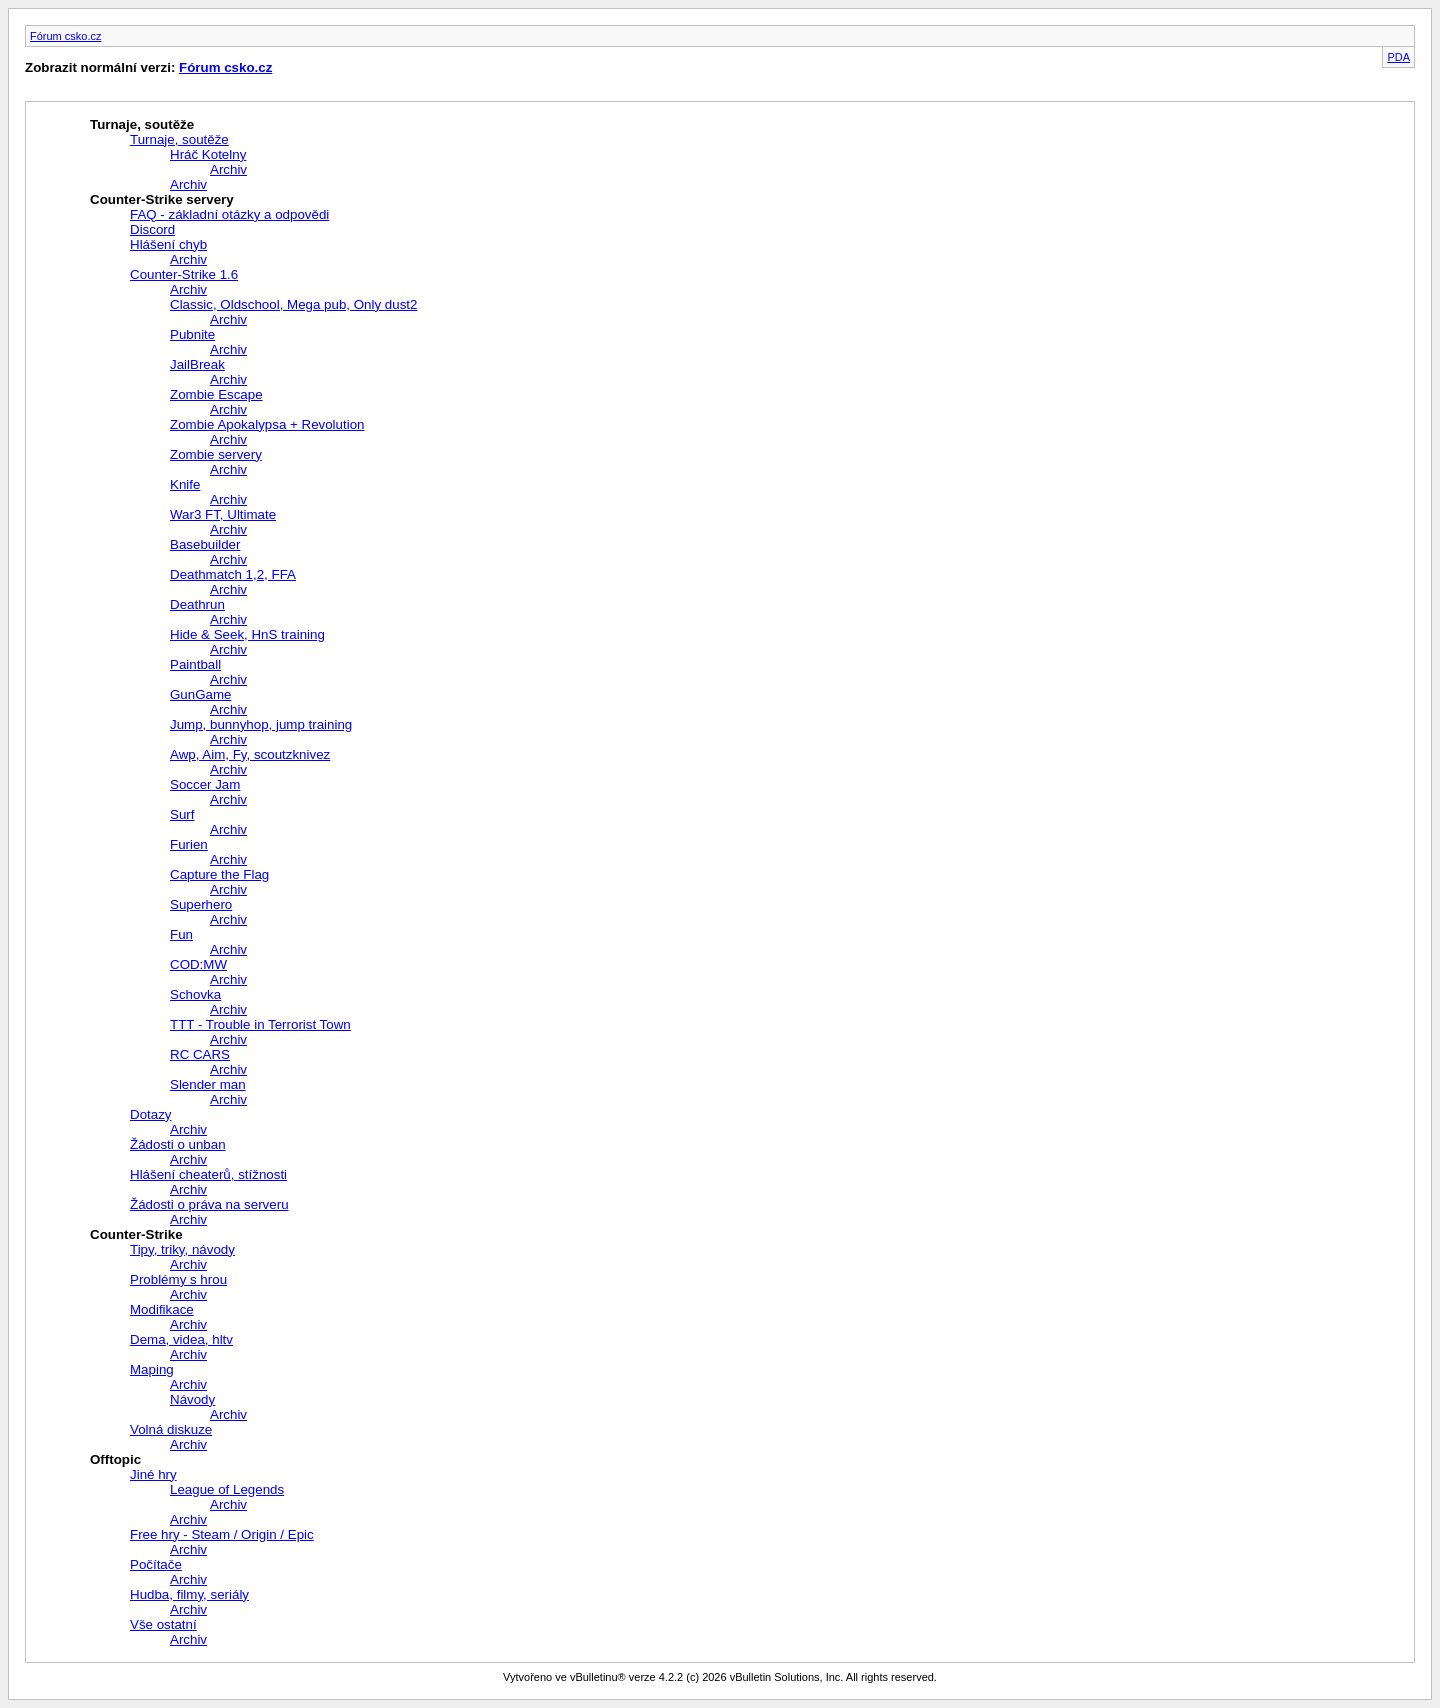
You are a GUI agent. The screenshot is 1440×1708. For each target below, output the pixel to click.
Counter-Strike (136, 1234)
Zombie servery (216, 454)
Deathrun (197, 604)
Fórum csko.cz (66, 36)
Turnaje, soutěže (142, 124)
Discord (152, 229)
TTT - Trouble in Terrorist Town (260, 1024)
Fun (181, 934)
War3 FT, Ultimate (223, 514)
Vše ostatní (163, 1624)
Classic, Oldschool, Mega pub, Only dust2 (293, 304)
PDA (1398, 57)
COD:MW (198, 964)
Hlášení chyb (168, 244)
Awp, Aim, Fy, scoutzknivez (250, 754)
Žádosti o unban (178, 1144)
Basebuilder (205, 544)
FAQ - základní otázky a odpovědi (229, 214)
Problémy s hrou (178, 1279)
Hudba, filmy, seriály (189, 1594)
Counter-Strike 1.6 (184, 274)
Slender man (208, 1084)
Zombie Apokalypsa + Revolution (267, 424)
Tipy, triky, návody (182, 1249)
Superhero (201, 904)
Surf (182, 814)
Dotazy (150, 1114)
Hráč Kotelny (208, 154)
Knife (185, 484)
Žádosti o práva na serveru (209, 1204)
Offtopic (115, 1459)
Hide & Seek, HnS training (247, 634)
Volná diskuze (171, 1429)
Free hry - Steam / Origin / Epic (222, 1534)
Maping (152, 1369)
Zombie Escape (216, 394)
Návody (192, 1399)
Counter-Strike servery (162, 199)
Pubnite (192, 334)
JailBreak (197, 364)
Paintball (195, 664)
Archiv (228, 169)
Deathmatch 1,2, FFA (233, 574)
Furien (189, 844)
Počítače (156, 1564)
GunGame (201, 694)
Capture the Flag (219, 874)
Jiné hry (153, 1474)
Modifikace (162, 1309)
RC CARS (200, 1054)
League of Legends (227, 1489)
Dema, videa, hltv (181, 1339)
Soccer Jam (205, 784)
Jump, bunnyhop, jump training (261, 724)
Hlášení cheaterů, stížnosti (208, 1174)
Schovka (195, 994)
